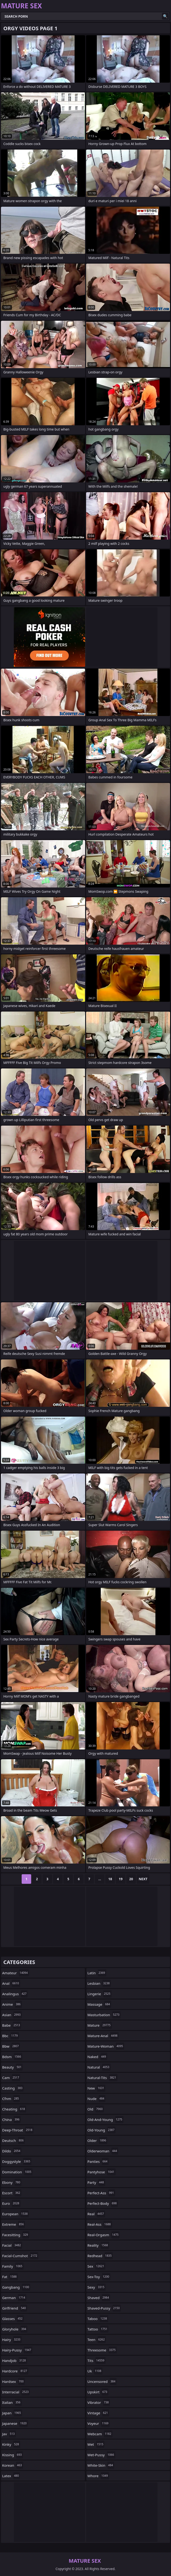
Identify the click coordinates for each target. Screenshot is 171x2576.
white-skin (101, 2465)
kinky (11, 2444)
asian (12, 2014)
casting (13, 2088)
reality (98, 2245)
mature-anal (103, 2035)
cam (11, 2077)
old (96, 2109)
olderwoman (103, 2151)
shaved (99, 2297)
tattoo (98, 2329)
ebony (11, 2182)
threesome (102, 2350)
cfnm (11, 2098)
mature (100, 2025)
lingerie (100, 1993)
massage (99, 2004)
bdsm (12, 2056)
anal (11, 1983)
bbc (10, 2035)
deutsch (13, 2140)
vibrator (99, 2402)
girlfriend (14, 2308)
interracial (16, 2392)
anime (12, 2004)
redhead (100, 2255)
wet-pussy (101, 2454)
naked (97, 2056)
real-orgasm (104, 2234)
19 (120, 1879)
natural (99, 2067)
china (11, 2119)
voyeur (99, 2423)
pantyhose (102, 2171)
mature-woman (106, 2046)
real (96, 2213)
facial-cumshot (20, 2255)
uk (95, 2371)
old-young (102, 2130)
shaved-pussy (104, 2308)
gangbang (16, 2287)
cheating (14, 2109)
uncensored (102, 2381)
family (13, 2266)
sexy (97, 2287)
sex (97, 2266)
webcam (100, 2433)
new (97, 2088)
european (15, 2213)
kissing (12, 2454)
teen (97, 2339)
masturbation (104, 2014)
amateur (15, 1972)
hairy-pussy (17, 2350)
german (14, 2297)
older (97, 2140)
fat (10, 2276)
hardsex (13, 2381)
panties (98, 2161)
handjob (14, 2360)
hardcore (15, 2371)
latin (97, 1972)
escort (11, 2192)
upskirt (98, 2392)
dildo (11, 2151)
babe (11, 2025)
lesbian (99, 1983)
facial (12, 2245)
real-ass (100, 2224)
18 (110, 1879)
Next (143, 1879)
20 (131, 1879)
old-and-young (106, 2119)
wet (96, 2444)
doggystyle (16, 2161)
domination (17, 2171)
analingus (15, 1993)
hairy (12, 2339)
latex (11, 2475)
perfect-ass (101, 2192)
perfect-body (103, 2203)
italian (12, 2402)
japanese (15, 2423)
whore (98, 2475)
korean (12, 2465)
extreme (13, 2224)
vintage (98, 2412)
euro (11, 2203)
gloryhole (14, 2329)
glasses (13, 2318)
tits (97, 2360)
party (96, 2182)
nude (97, 2098)
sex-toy (99, 2276)
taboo (98, 2318)
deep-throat (18, 2130)
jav (9, 2433)
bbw (11, 2046)
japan (12, 2412)
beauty (12, 2067)
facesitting (15, 2234)
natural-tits (102, 2077)
